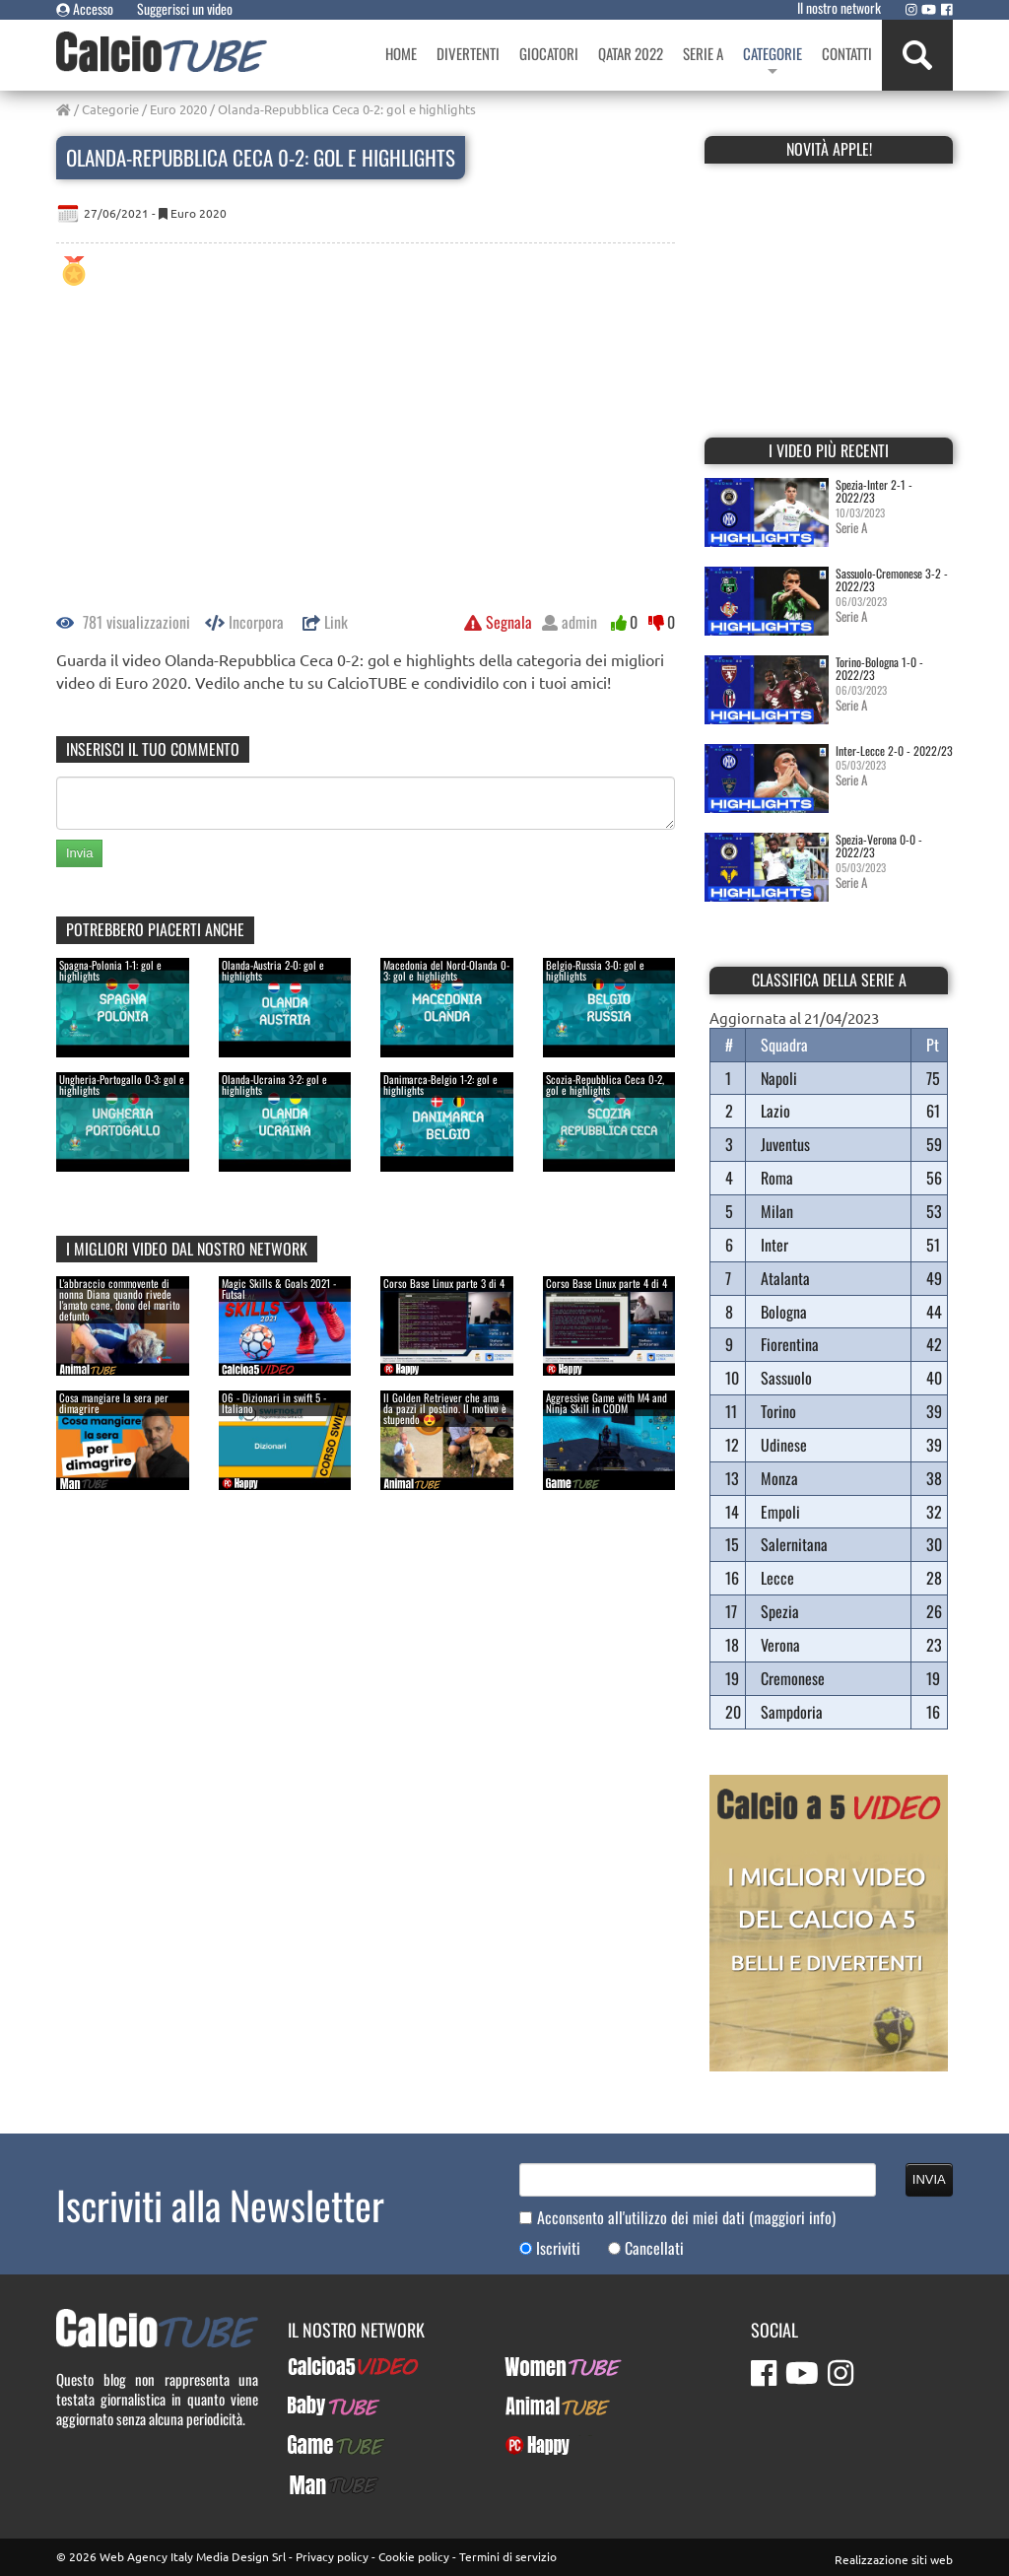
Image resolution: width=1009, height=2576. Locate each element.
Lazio (775, 1110)
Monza (779, 1478)
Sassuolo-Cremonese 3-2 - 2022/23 (892, 579)
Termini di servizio (508, 2556)
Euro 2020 (178, 109)
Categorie (110, 109)
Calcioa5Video (329, 2366)
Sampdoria (792, 1712)
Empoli (780, 1512)
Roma (777, 1177)
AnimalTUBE (539, 2405)
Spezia (780, 1611)
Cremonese (793, 1678)
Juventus (785, 1144)
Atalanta (785, 1278)
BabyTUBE (316, 2405)
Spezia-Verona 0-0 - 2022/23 (879, 845)
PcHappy (529, 2445)
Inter (774, 1244)
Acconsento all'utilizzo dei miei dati (686, 2217)
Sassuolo (786, 1378)
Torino (778, 1411)
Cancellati (654, 2248)
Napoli (779, 1078)
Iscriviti (558, 2248)
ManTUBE (315, 2484)
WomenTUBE (540, 2366)
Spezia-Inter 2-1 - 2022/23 (874, 491)
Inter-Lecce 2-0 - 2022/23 (894, 750)
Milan (777, 1211)
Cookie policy (413, 2556)
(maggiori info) (792, 2217)
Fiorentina (790, 1344)
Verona (780, 1645)
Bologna (784, 1311)
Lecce (777, 1578)
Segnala (498, 622)
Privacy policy (332, 2556)
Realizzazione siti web (894, 2559)
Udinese (784, 1445)
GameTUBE (319, 2445)
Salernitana (794, 1544)
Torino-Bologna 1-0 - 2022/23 (879, 668)
